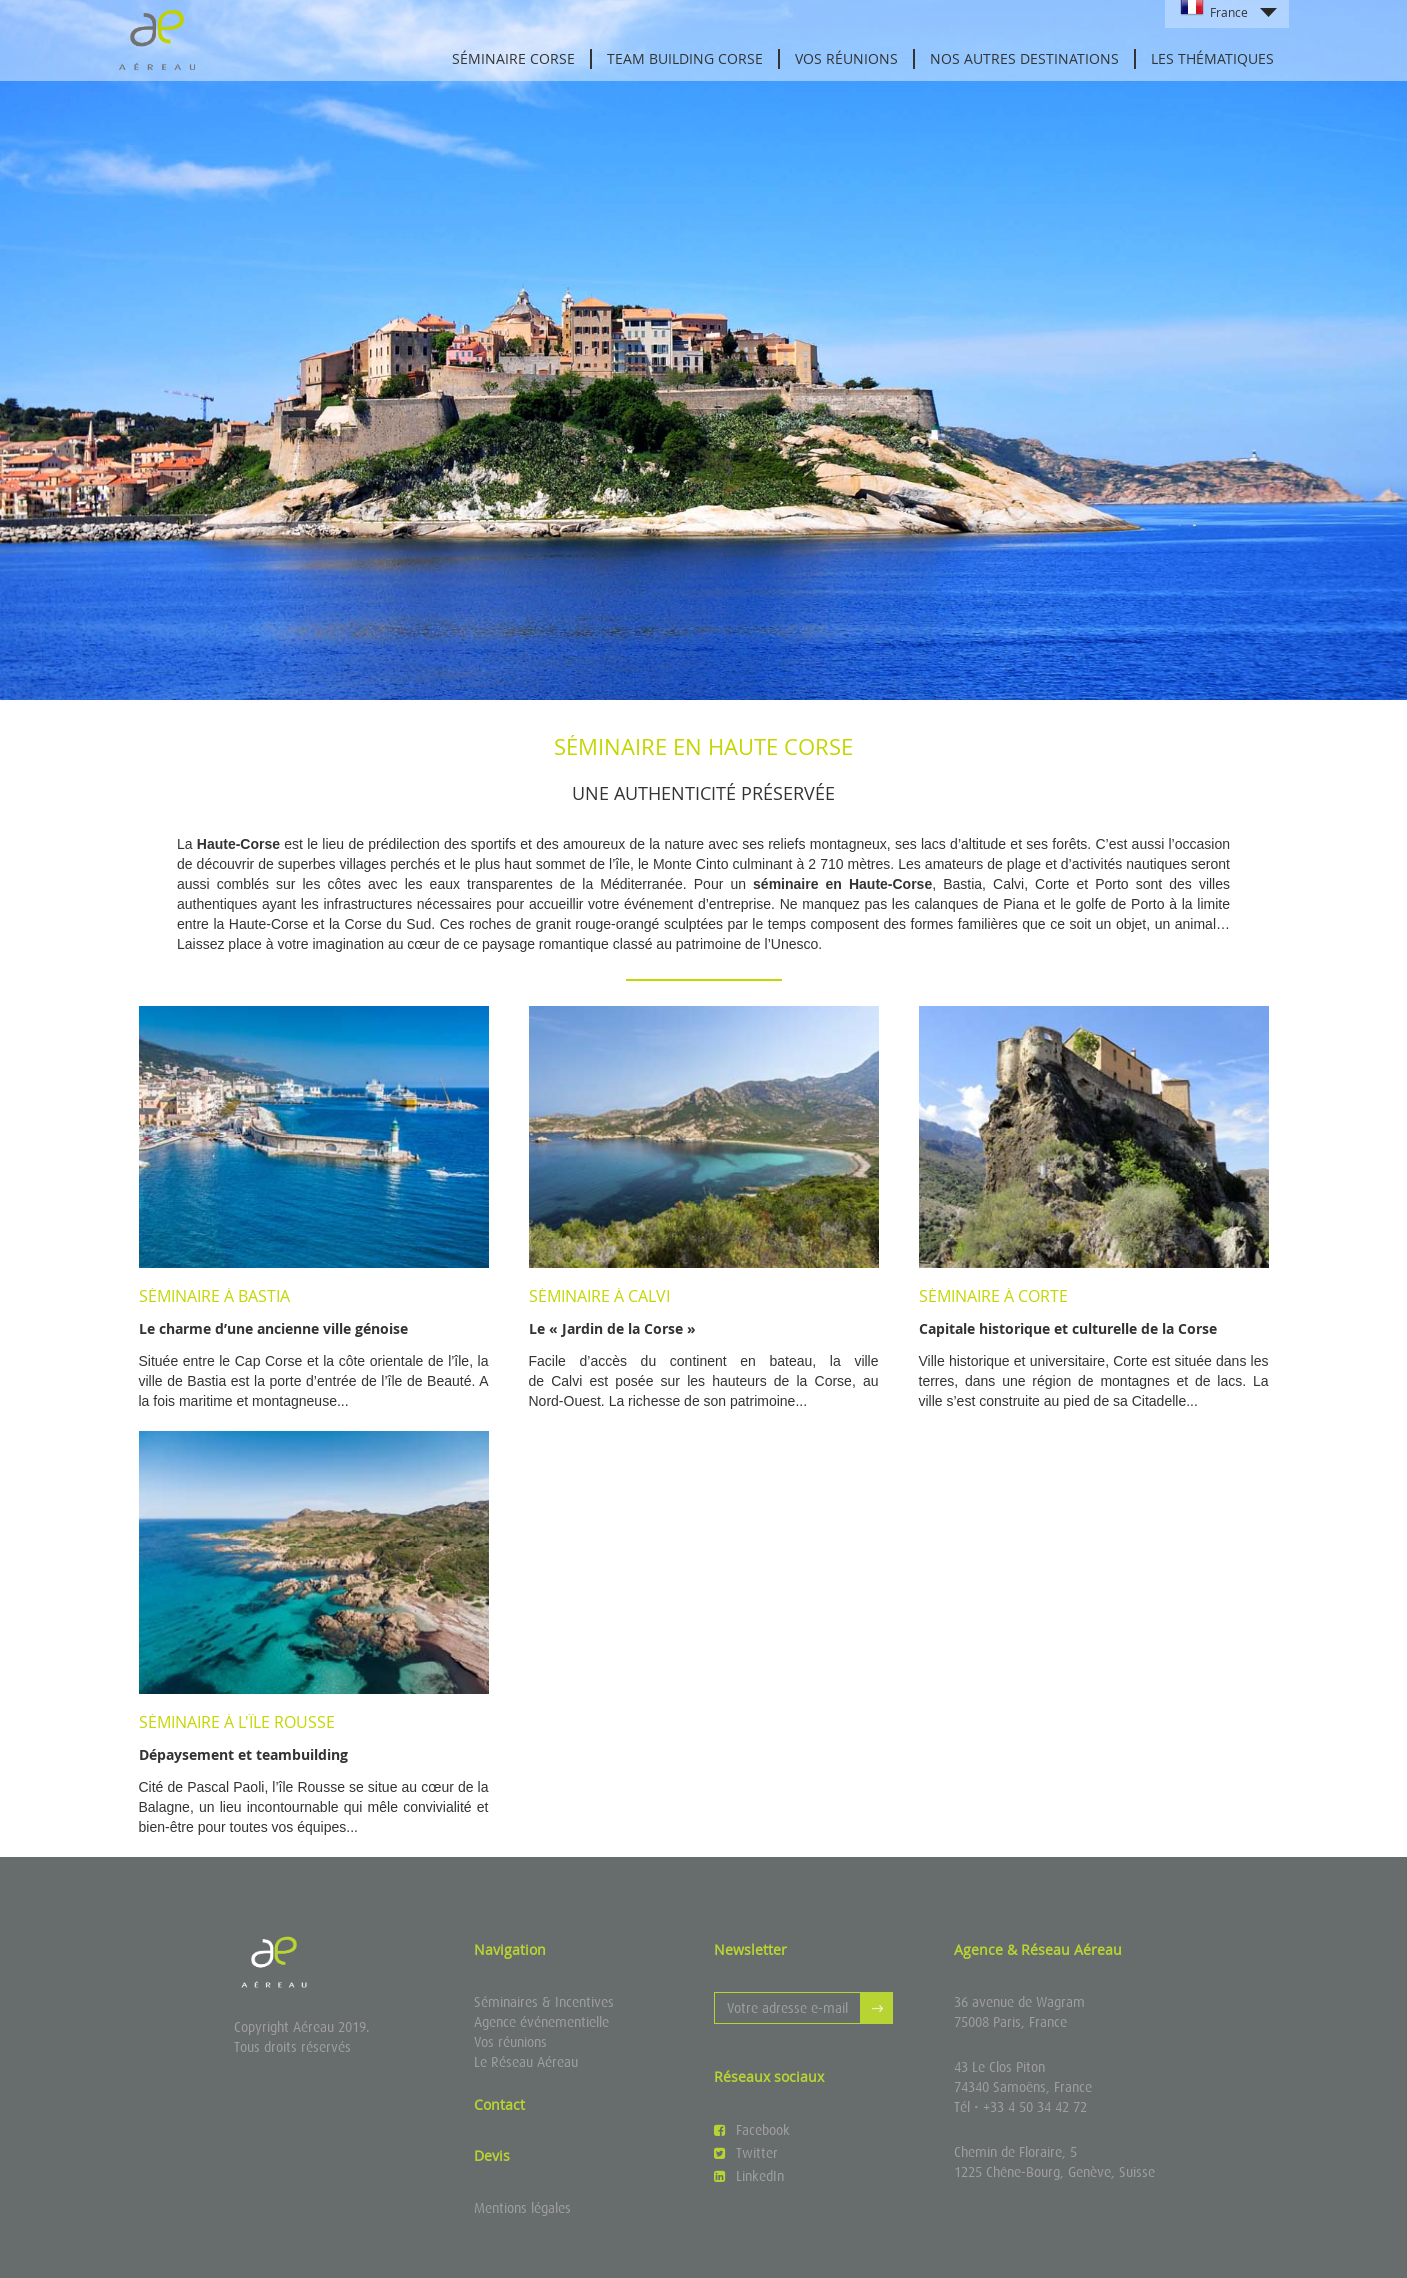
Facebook (752, 2130)
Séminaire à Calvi (599, 1296)
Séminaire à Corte (993, 1296)
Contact (499, 2104)
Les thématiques (1212, 58)
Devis (492, 2155)
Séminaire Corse (513, 58)
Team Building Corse (685, 58)
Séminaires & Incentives (544, 2002)
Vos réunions (846, 58)
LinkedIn (749, 2176)
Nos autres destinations (1024, 58)
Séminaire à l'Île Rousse (237, 1722)
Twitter (746, 2153)
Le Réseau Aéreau (526, 2062)
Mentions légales (522, 2208)
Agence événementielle (541, 2022)
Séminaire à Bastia (214, 1296)
